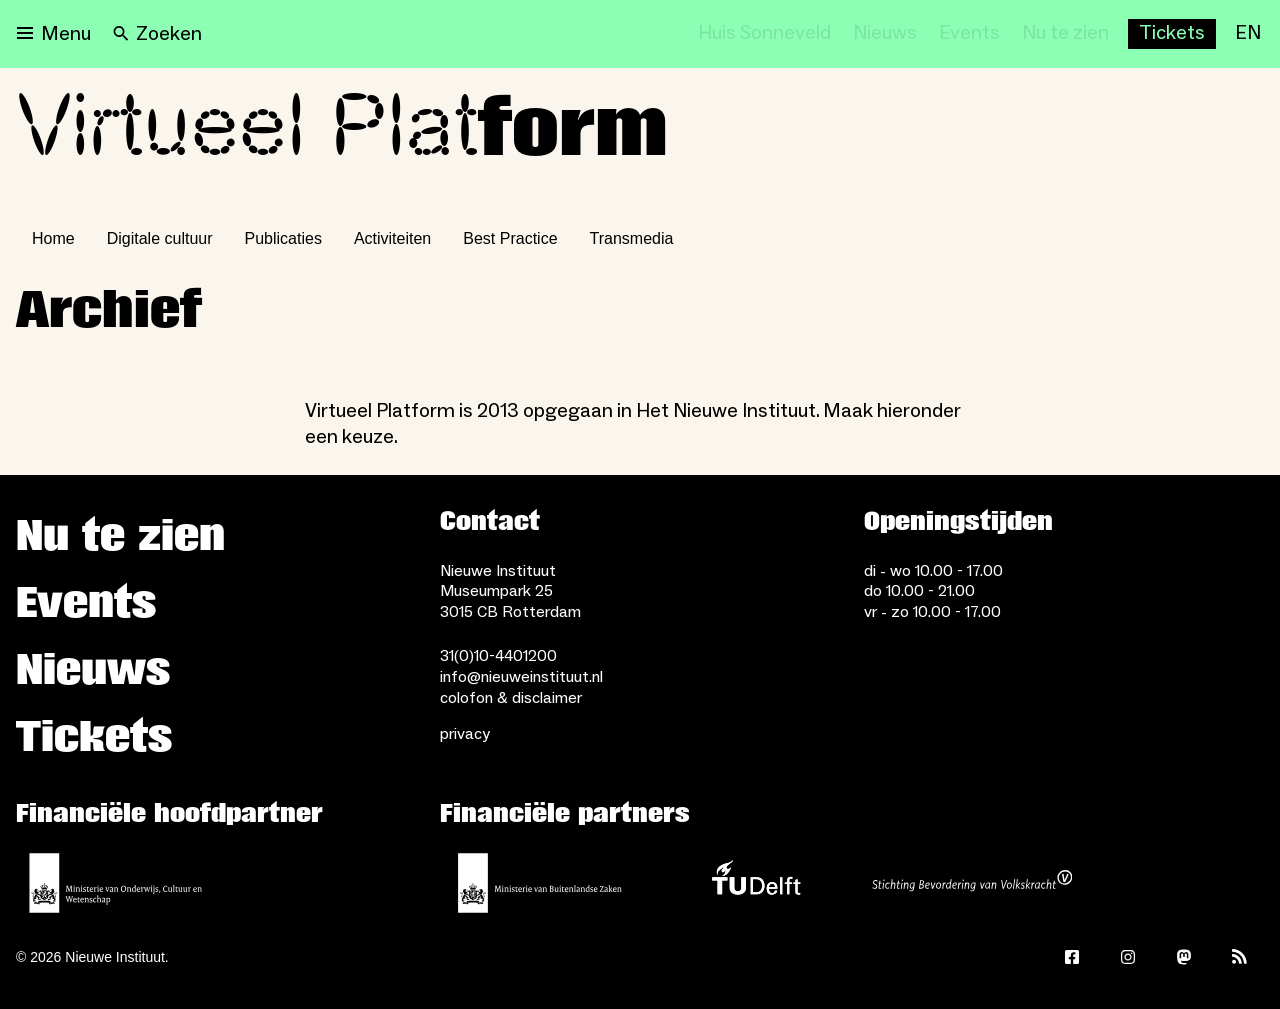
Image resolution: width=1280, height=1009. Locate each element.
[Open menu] (54, 34)
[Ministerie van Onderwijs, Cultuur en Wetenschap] (116, 883)
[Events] (969, 34)
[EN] (1248, 34)
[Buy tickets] (1172, 34)
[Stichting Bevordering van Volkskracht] (972, 883)
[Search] (157, 34)
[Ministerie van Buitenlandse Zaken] (540, 883)
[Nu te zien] (1065, 34)
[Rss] (1240, 957)
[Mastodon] (1184, 957)
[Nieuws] (885, 34)
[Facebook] (1072, 957)
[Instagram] (1128, 957)
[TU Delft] (756, 883)
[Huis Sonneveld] (764, 34)
